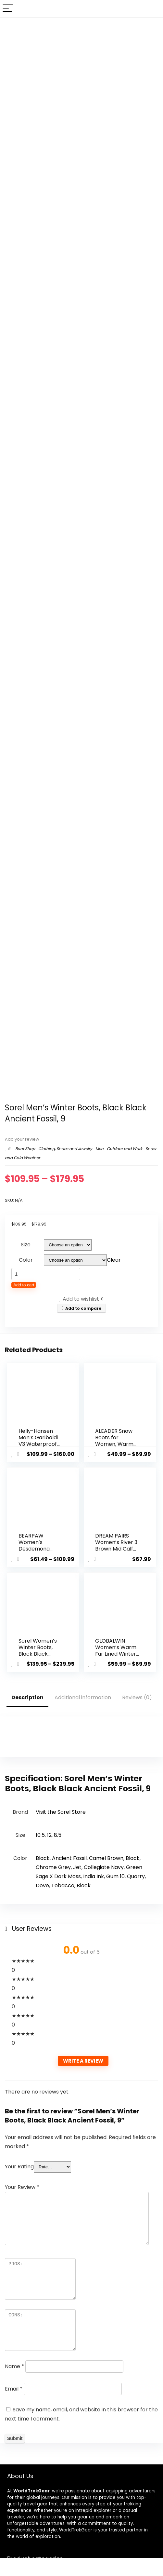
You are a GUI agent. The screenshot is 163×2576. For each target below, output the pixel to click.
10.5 (40, 1833)
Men (99, 1148)
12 (49, 1833)
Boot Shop (25, 1148)
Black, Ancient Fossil (61, 1857)
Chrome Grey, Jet (59, 1866)
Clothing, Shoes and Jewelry (65, 1148)
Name (14, 2365)
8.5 (57, 1833)
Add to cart (23, 1284)
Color (26, 1260)
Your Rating (19, 2165)
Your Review (22, 2186)
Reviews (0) (137, 1696)
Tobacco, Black (71, 1884)
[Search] (153, 8)
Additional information (83, 1696)
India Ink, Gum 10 (104, 1875)
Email (13, 2387)
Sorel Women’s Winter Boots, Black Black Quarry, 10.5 (38, 1649)
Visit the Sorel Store (61, 1810)
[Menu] (8, 8)
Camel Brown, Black (114, 1857)
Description (27, 1696)
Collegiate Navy (104, 1866)
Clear (114, 1260)
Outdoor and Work (124, 1148)
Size (26, 1244)
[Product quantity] (45, 1274)
